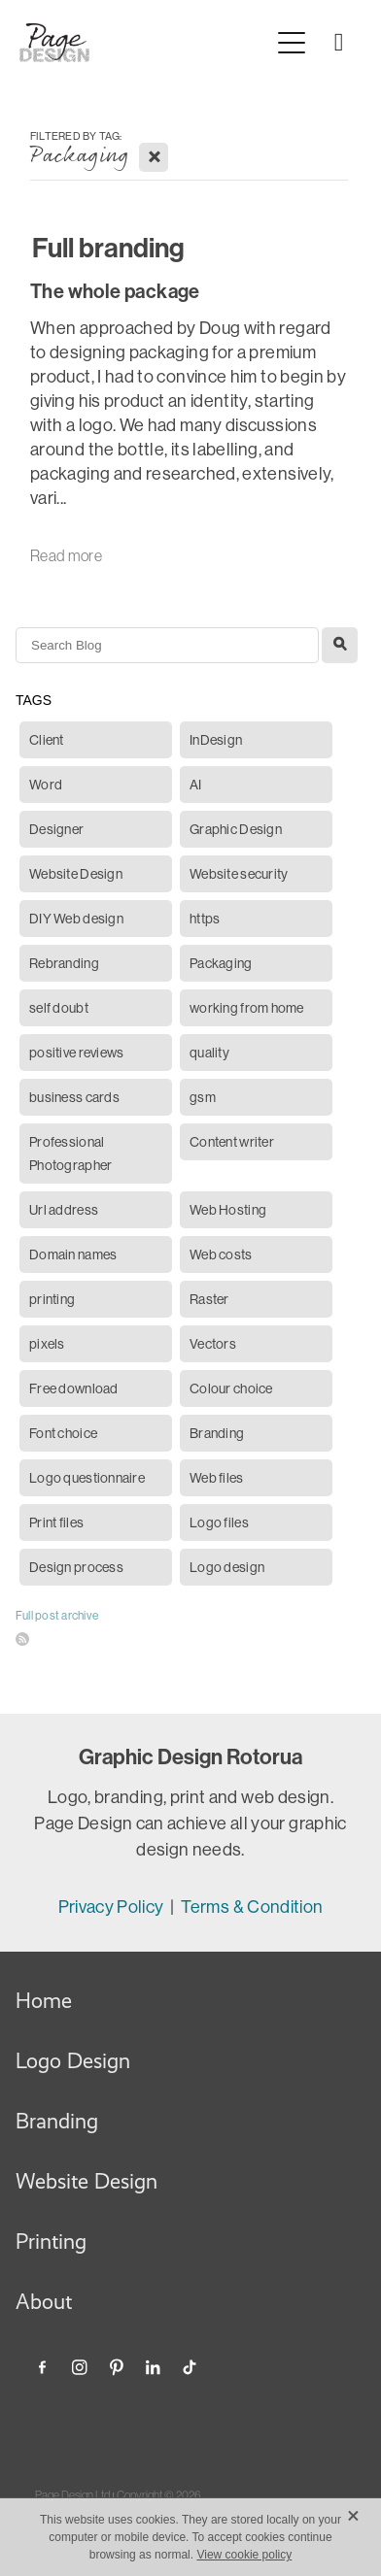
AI (196, 784)
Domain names (73, 1254)
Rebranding (64, 963)
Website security (239, 874)
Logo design (227, 1567)
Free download (74, 1388)
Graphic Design (236, 829)
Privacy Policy (112, 1907)
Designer (56, 829)
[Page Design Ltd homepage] (144, 42)
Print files (56, 1522)
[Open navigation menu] (291, 42)
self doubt (58, 1008)
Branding (217, 1433)
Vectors (213, 1344)
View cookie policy (244, 2554)
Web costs (221, 1254)
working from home (247, 1008)
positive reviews (76, 1052)
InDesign (216, 740)
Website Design (75, 874)
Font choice (63, 1433)
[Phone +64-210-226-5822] (338, 42)
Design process (76, 1567)
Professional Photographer (70, 1153)
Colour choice (231, 1388)
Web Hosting (228, 1210)
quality (209, 1052)
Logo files (219, 1522)
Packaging (221, 963)
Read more (66, 555)
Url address (63, 1210)
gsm (203, 1097)
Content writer (232, 1142)
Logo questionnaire (87, 1478)
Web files (217, 1478)
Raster (209, 1299)
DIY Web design (76, 918)
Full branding (108, 248)
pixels (47, 1344)
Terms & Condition (252, 1907)
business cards (74, 1097)
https (205, 918)
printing (52, 1299)
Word (45, 784)
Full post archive (57, 1616)
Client (46, 740)
